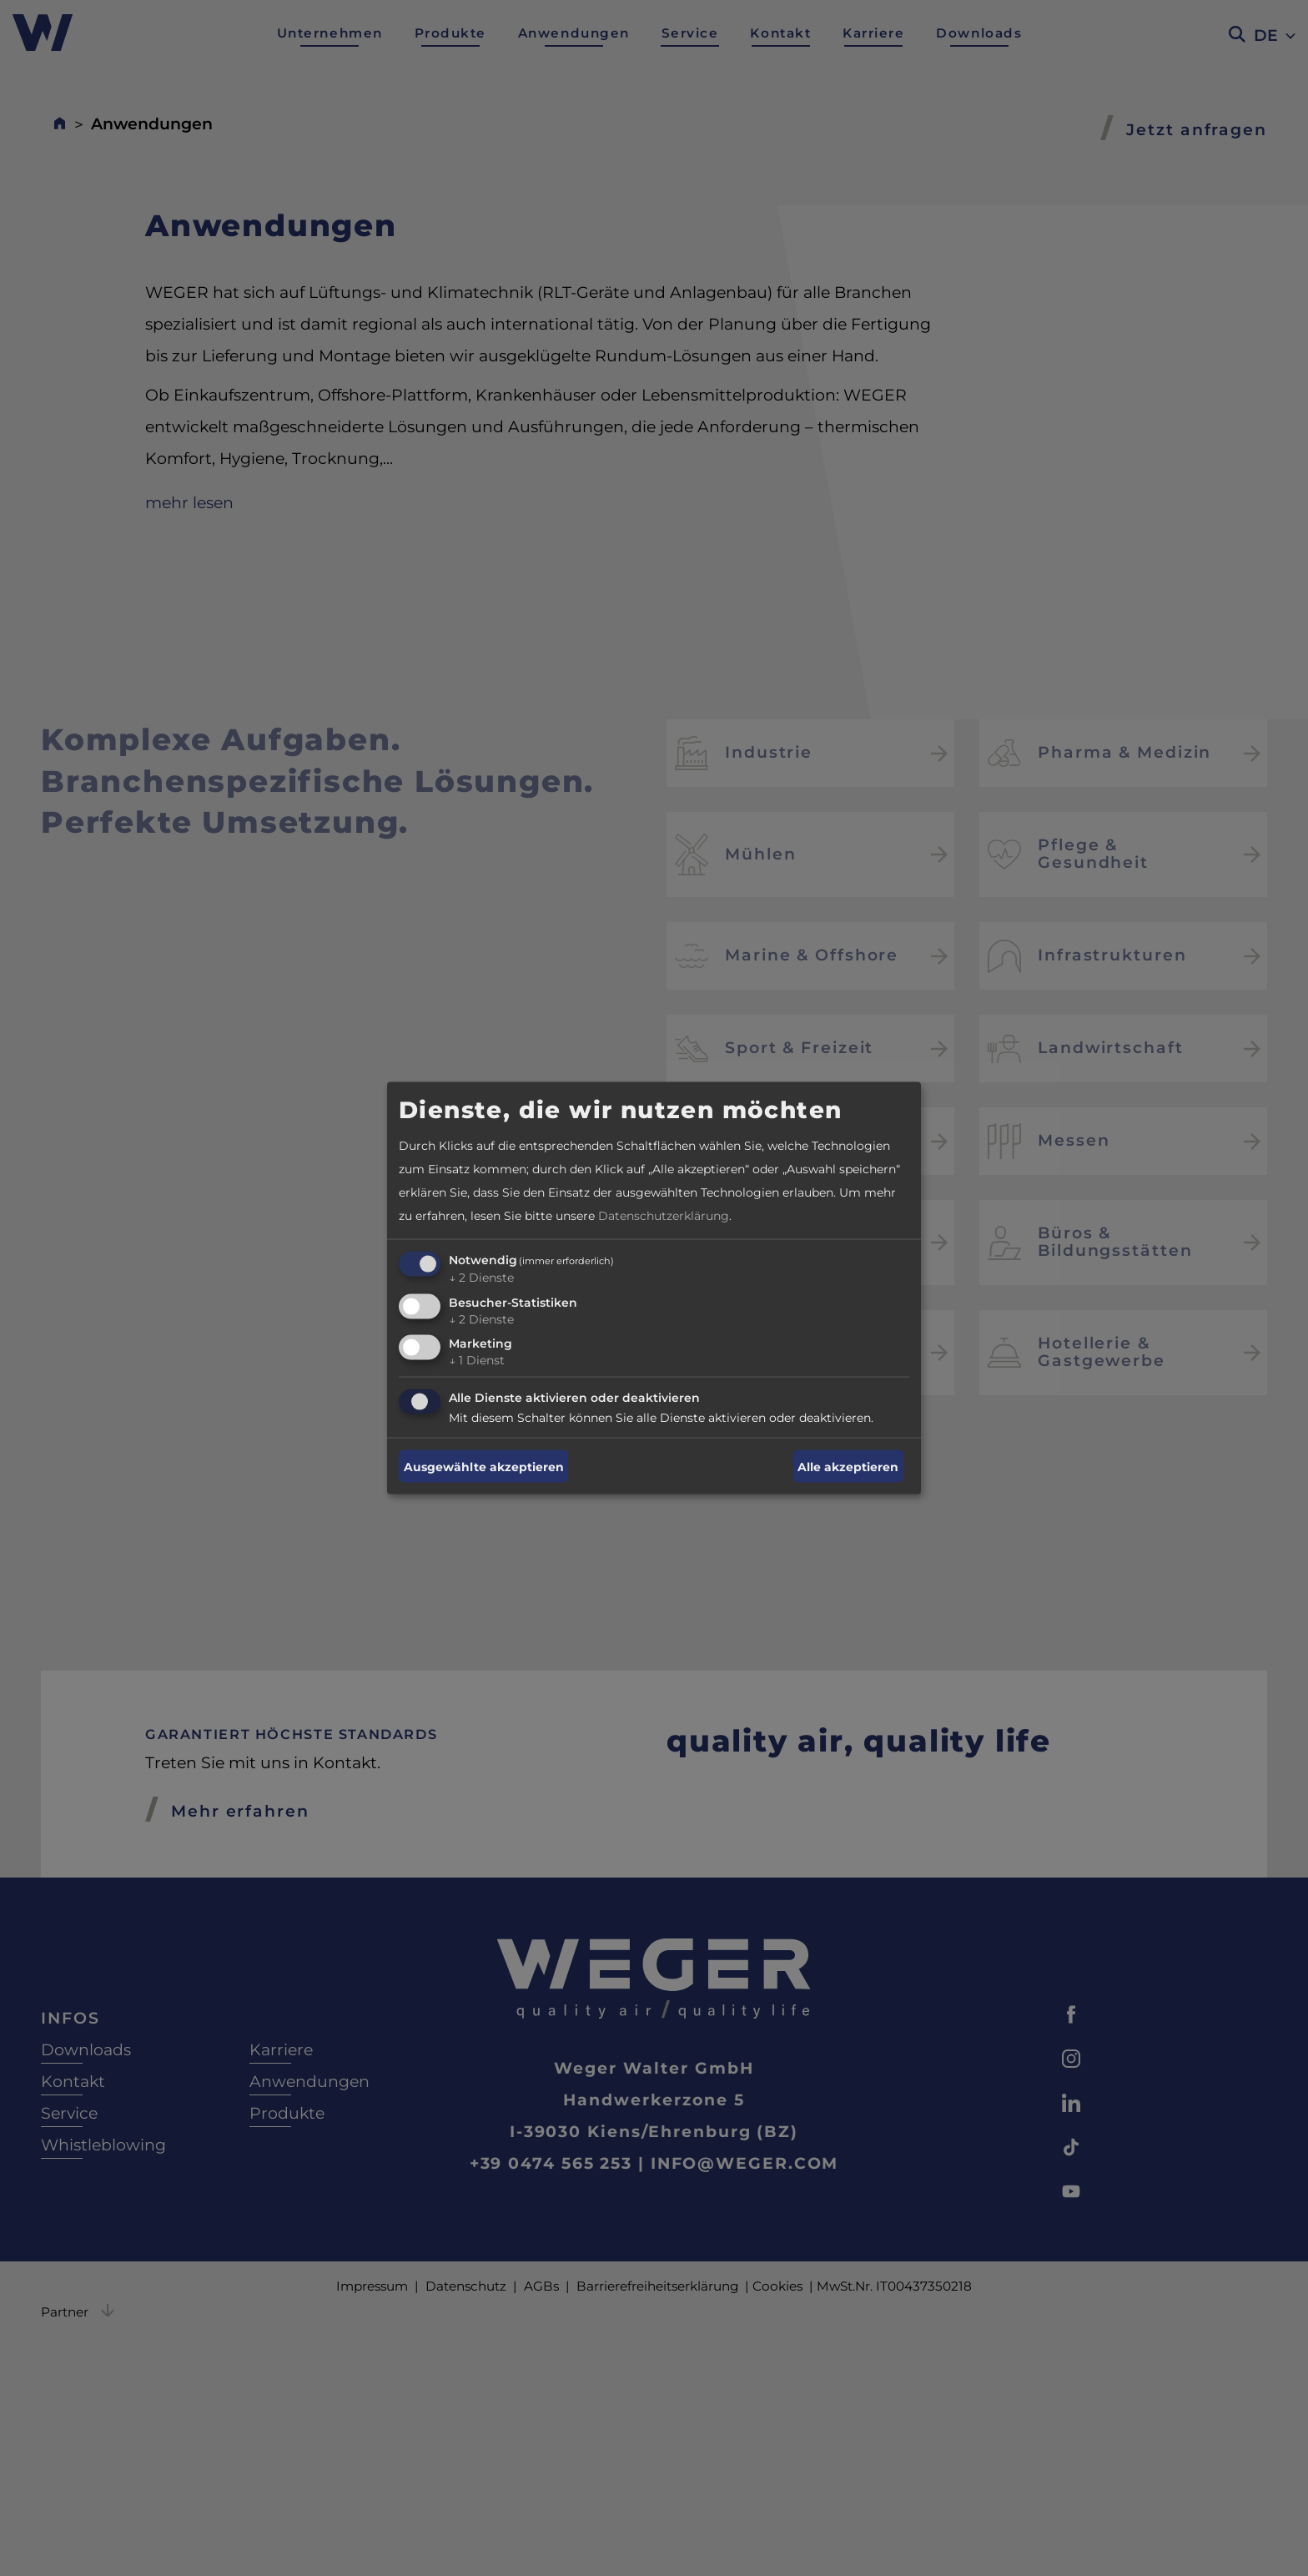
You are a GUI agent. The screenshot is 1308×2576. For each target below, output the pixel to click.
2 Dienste (481, 1276)
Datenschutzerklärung (663, 1214)
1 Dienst (477, 1360)
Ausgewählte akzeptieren (484, 1466)
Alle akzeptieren (847, 1466)
